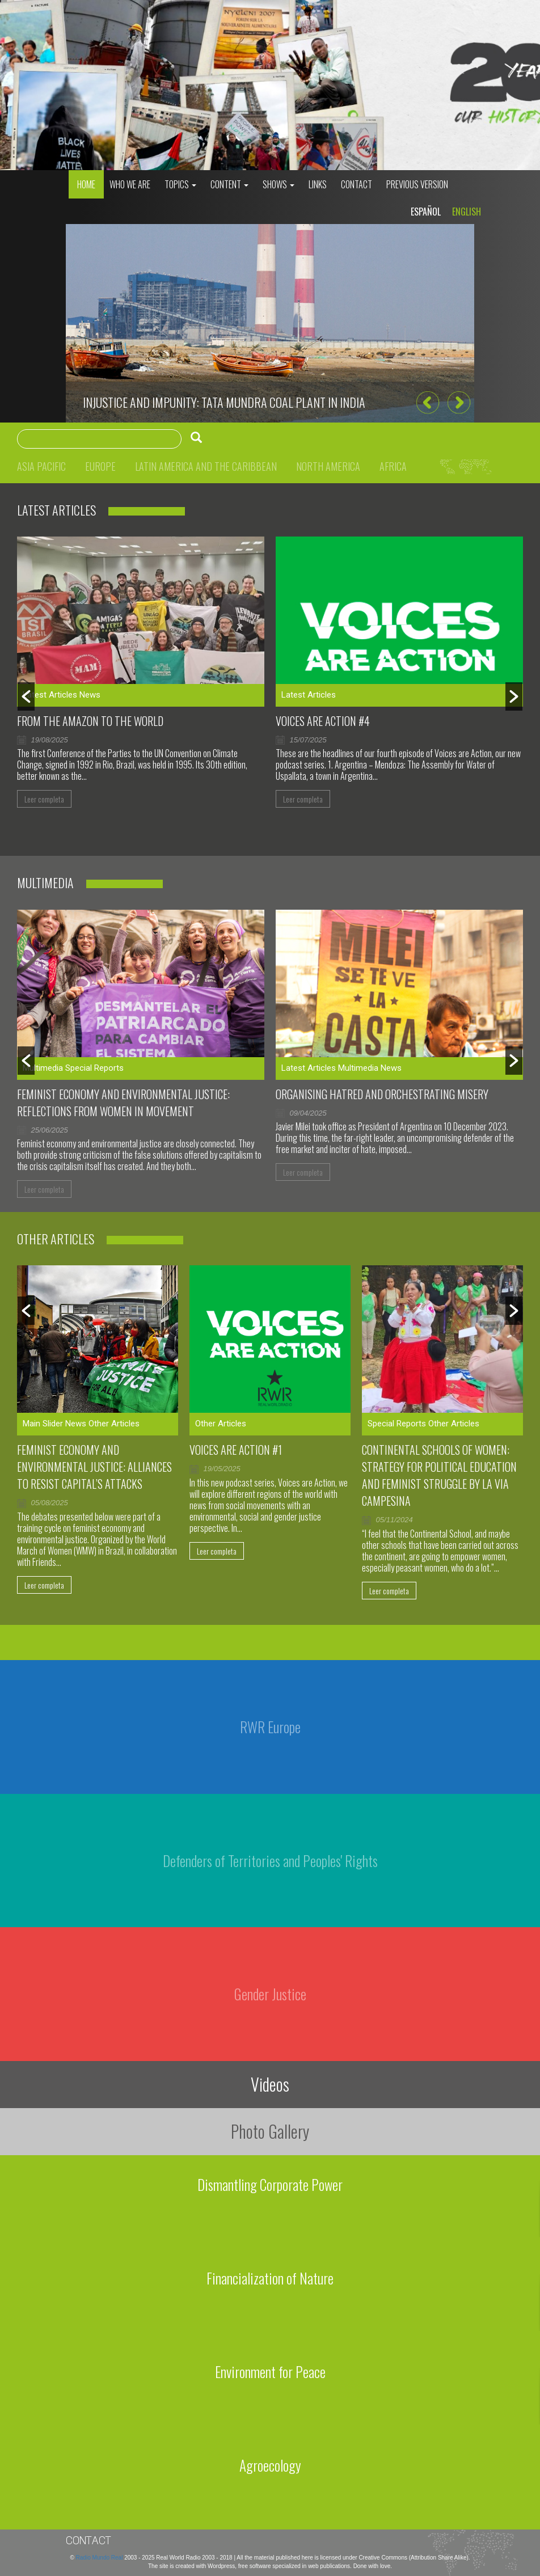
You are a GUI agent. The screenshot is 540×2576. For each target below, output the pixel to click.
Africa (393, 466)
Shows (278, 184)
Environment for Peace (270, 2371)
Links (318, 184)
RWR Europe (270, 1726)
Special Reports (94, 1068)
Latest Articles (50, 695)
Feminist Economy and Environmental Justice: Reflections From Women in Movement (123, 1103)
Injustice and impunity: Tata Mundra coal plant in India (224, 402)
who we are (129, 184)
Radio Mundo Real (100, 2557)
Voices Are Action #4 (323, 720)
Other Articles (114, 1423)
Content (229, 184)
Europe (100, 466)
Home (86, 184)
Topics (180, 184)
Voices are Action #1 (235, 1449)
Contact (356, 184)
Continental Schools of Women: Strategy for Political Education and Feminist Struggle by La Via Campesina (439, 1475)
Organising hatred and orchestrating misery (382, 1094)
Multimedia (43, 1068)
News (89, 695)
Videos (270, 2084)
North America (328, 466)
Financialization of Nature (270, 2277)
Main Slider (43, 1423)
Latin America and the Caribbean (206, 466)
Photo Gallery (270, 2131)
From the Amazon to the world (90, 720)
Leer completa (44, 799)
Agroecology (270, 2465)
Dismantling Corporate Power (270, 2184)
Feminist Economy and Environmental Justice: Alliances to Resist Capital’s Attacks (94, 1466)
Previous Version (417, 184)
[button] (427, 403)
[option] (270, 323)
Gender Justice (270, 1993)
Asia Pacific (41, 466)
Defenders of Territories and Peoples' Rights (270, 1860)
